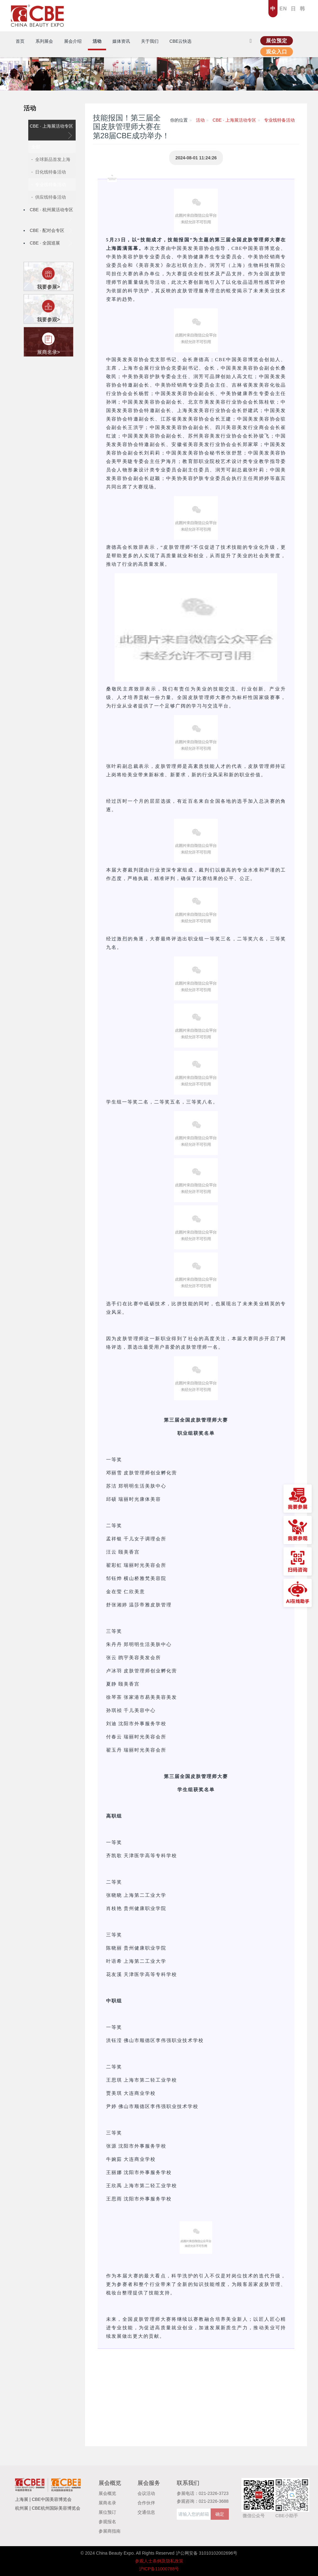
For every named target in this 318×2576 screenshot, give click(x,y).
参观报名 (107, 2521)
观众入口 (276, 51)
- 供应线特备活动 (48, 197)
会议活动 (146, 2493)
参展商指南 (110, 2531)
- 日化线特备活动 (48, 171)
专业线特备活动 (279, 120)
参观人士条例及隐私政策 (159, 2560)
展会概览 (107, 2493)
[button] (196, 2401)
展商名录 (107, 2502)
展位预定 (276, 40)
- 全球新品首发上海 (50, 159)
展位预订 (107, 2512)
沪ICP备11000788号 (159, 2568)
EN (283, 8)
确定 (219, 2514)
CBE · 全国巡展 (51, 242)
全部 (35, 146)
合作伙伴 (146, 2502)
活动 (30, 108)
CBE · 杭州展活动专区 (51, 215)
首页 (20, 41)
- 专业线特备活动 (48, 184)
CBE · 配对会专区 (51, 230)
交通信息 (146, 2512)
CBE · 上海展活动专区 (51, 131)
